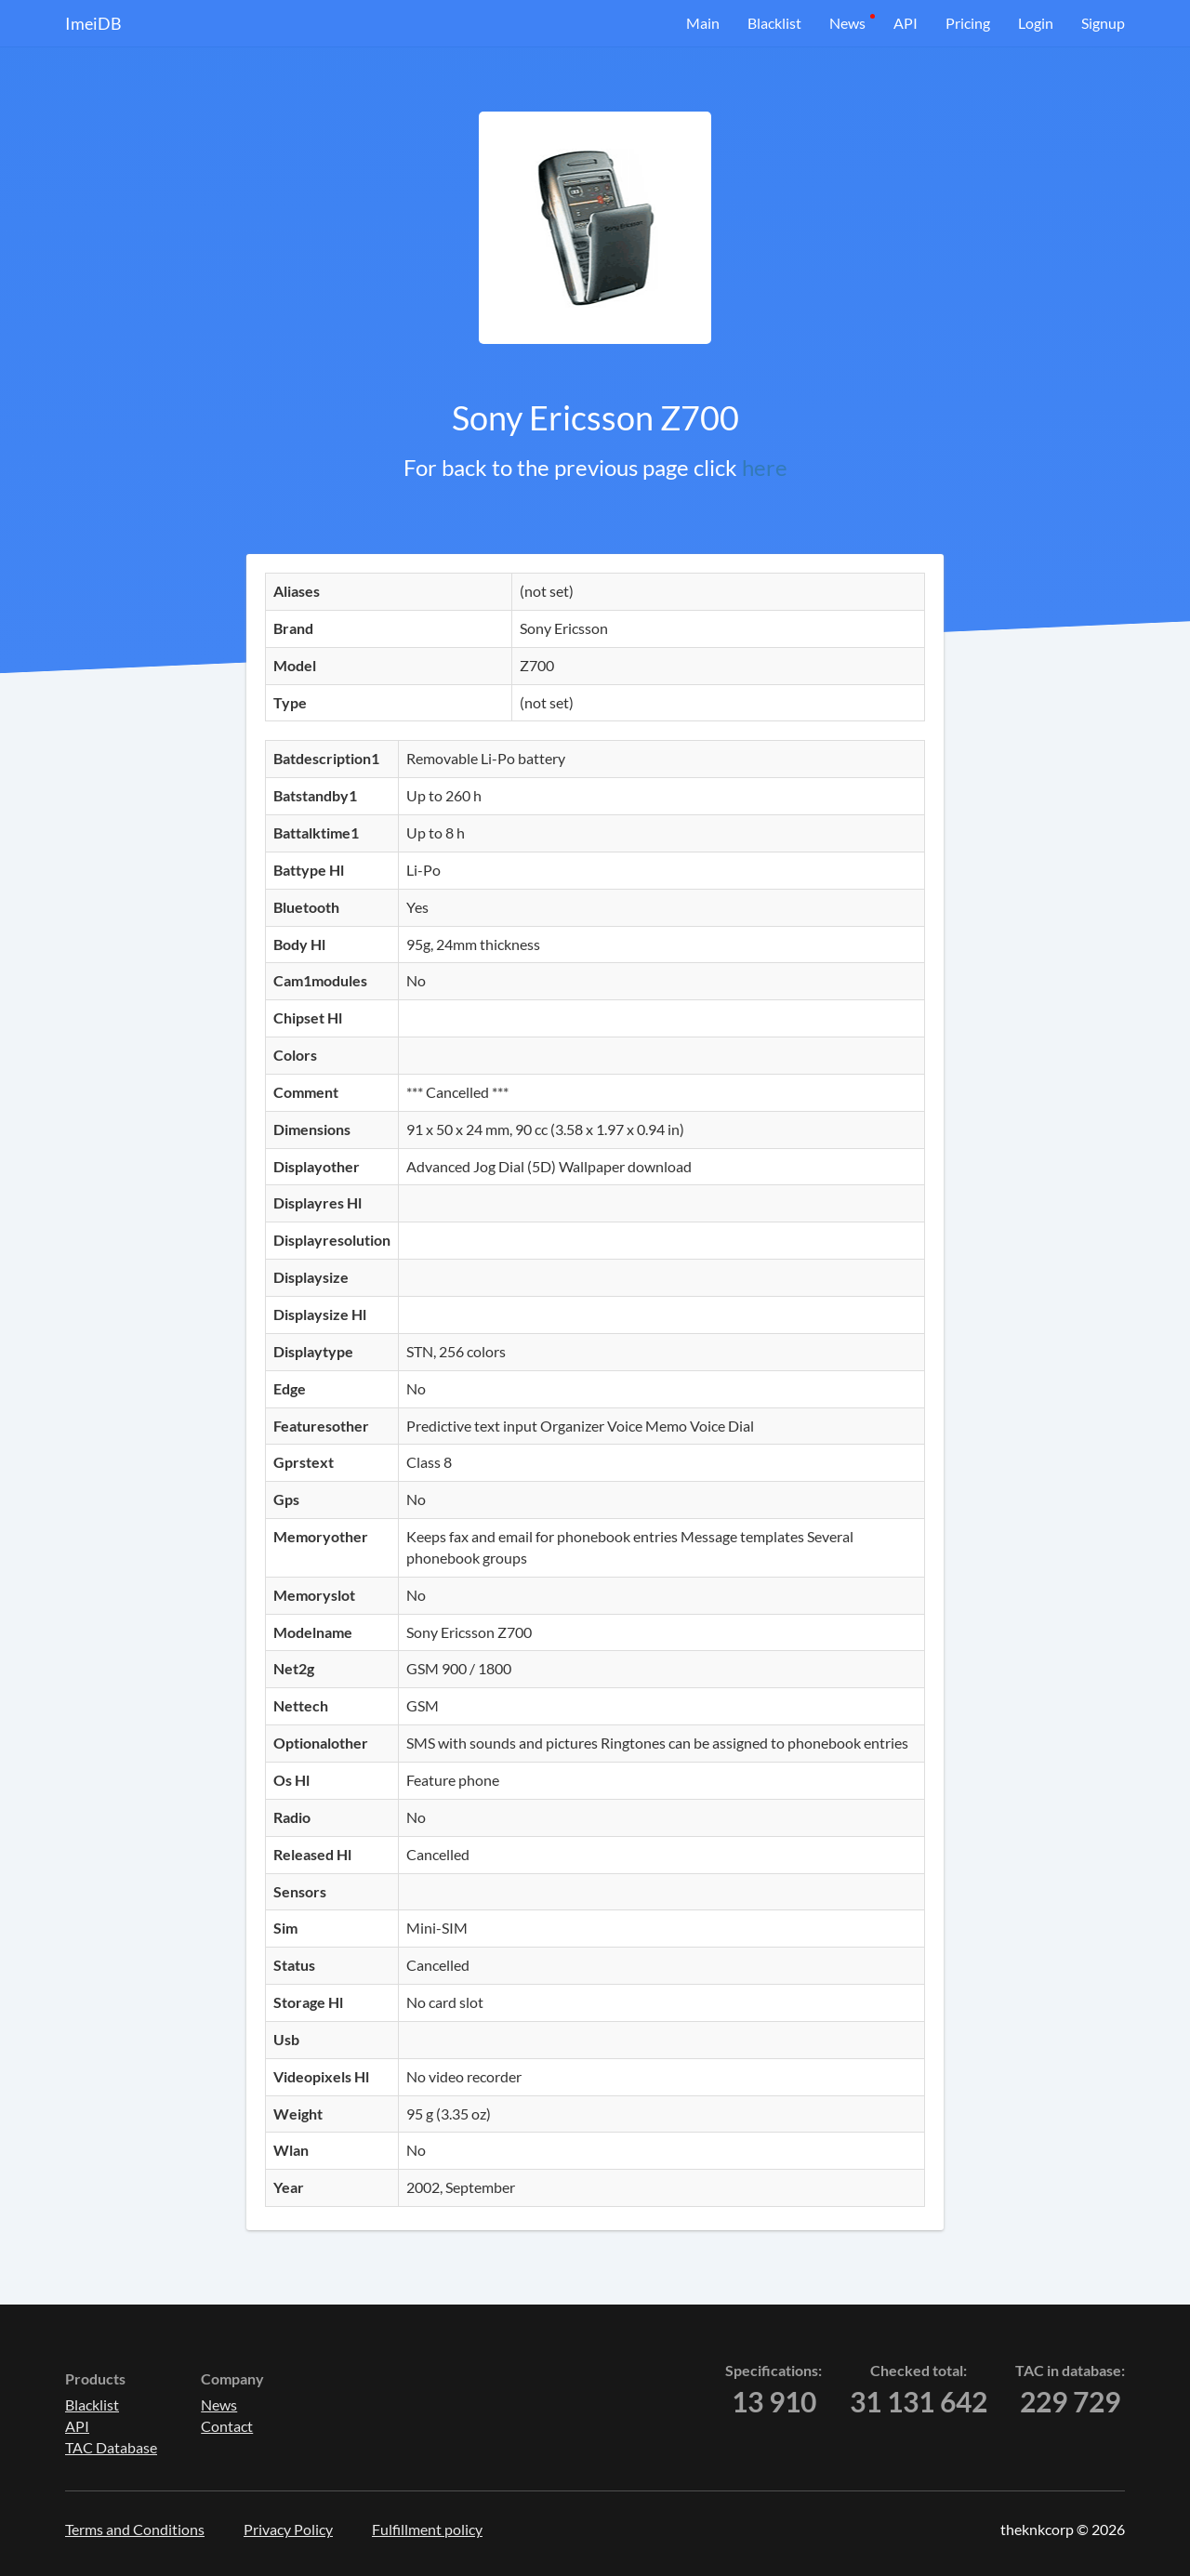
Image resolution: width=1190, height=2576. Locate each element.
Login (1035, 23)
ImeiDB (93, 23)
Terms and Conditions (135, 2529)
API (905, 23)
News (847, 23)
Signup (1103, 23)
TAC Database (111, 2447)
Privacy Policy (288, 2529)
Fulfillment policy (427, 2529)
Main (703, 23)
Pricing (967, 23)
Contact (227, 2426)
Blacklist (774, 23)
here (764, 467)
